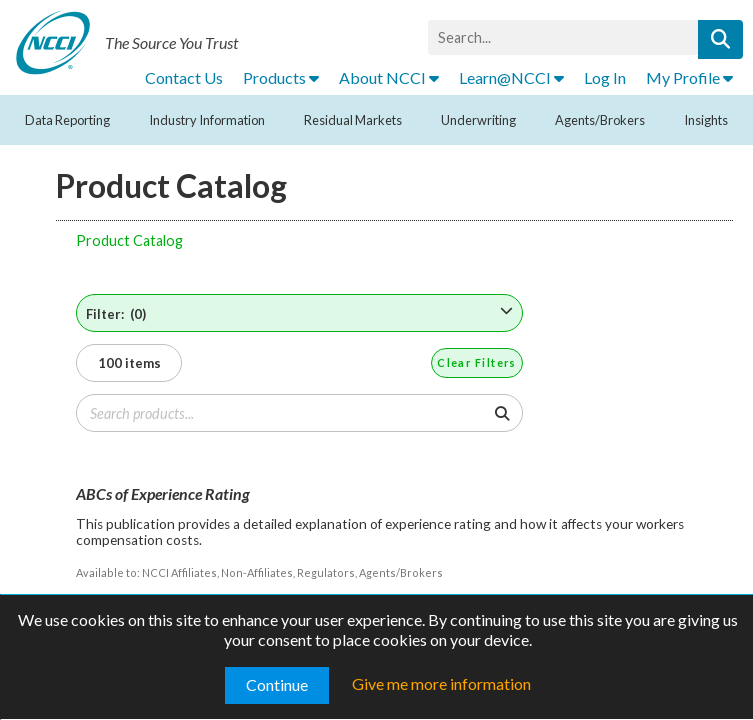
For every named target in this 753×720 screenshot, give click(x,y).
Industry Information (207, 120)
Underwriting (478, 120)
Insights (706, 120)
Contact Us (184, 77)
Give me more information (441, 683)
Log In (605, 77)
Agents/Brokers (600, 120)
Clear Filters (477, 362)
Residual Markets (353, 120)
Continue (277, 684)
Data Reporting (67, 120)
